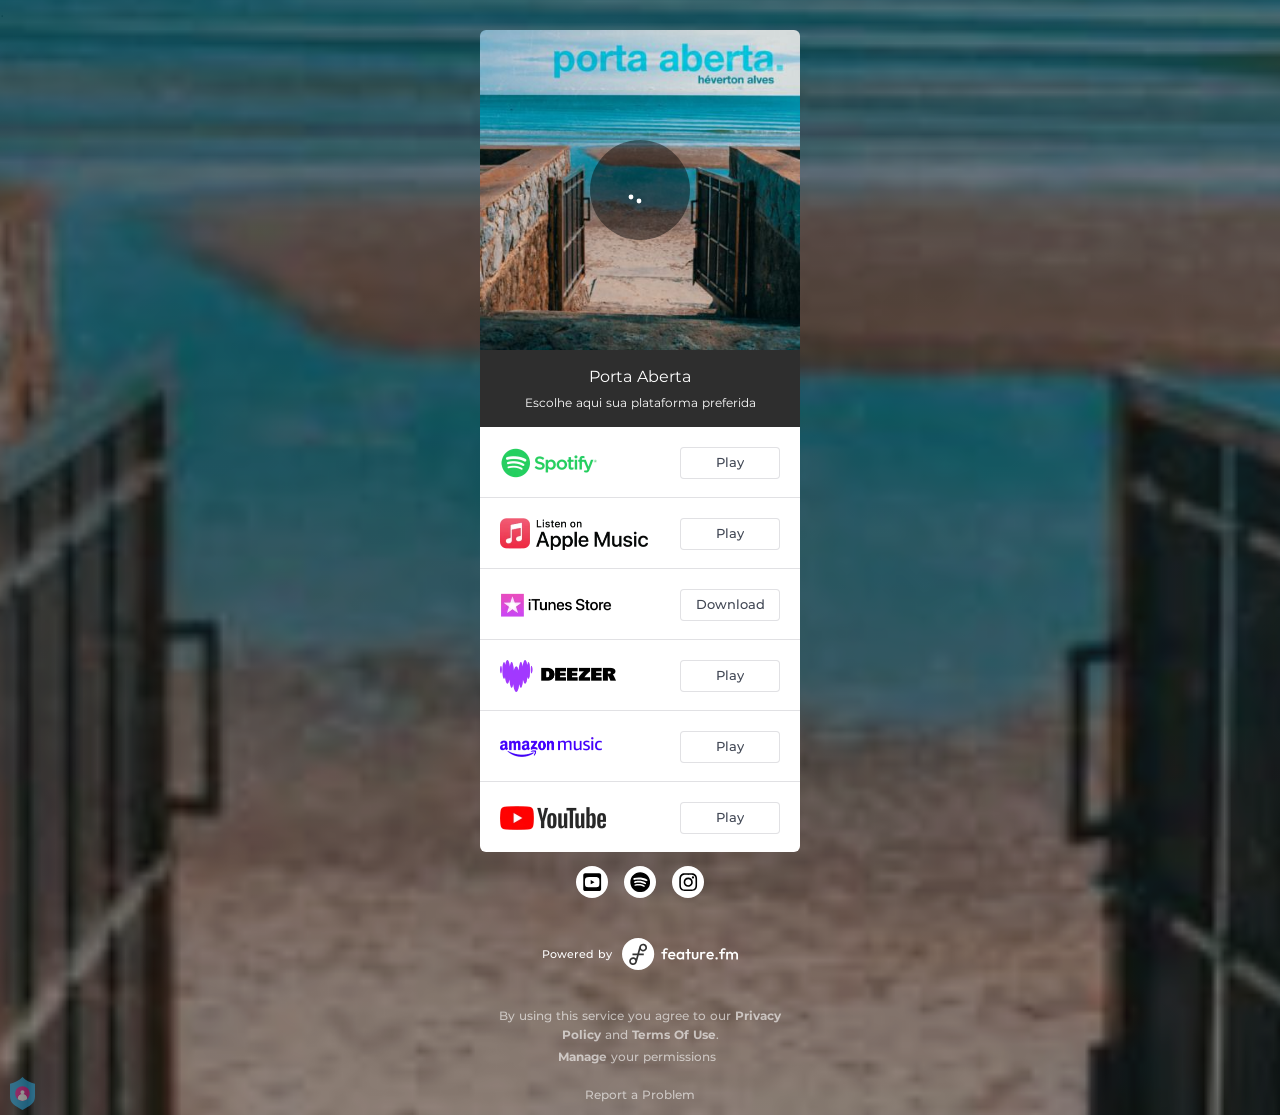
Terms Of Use (674, 1034)
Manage (582, 1056)
